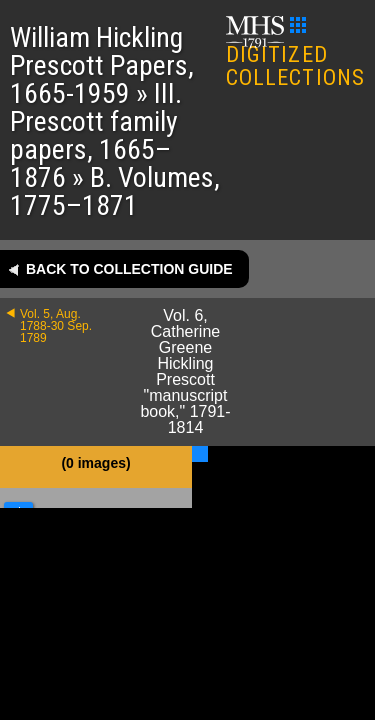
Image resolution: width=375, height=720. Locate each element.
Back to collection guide (129, 269)
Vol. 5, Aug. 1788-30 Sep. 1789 (56, 326)
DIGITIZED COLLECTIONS (295, 53)
